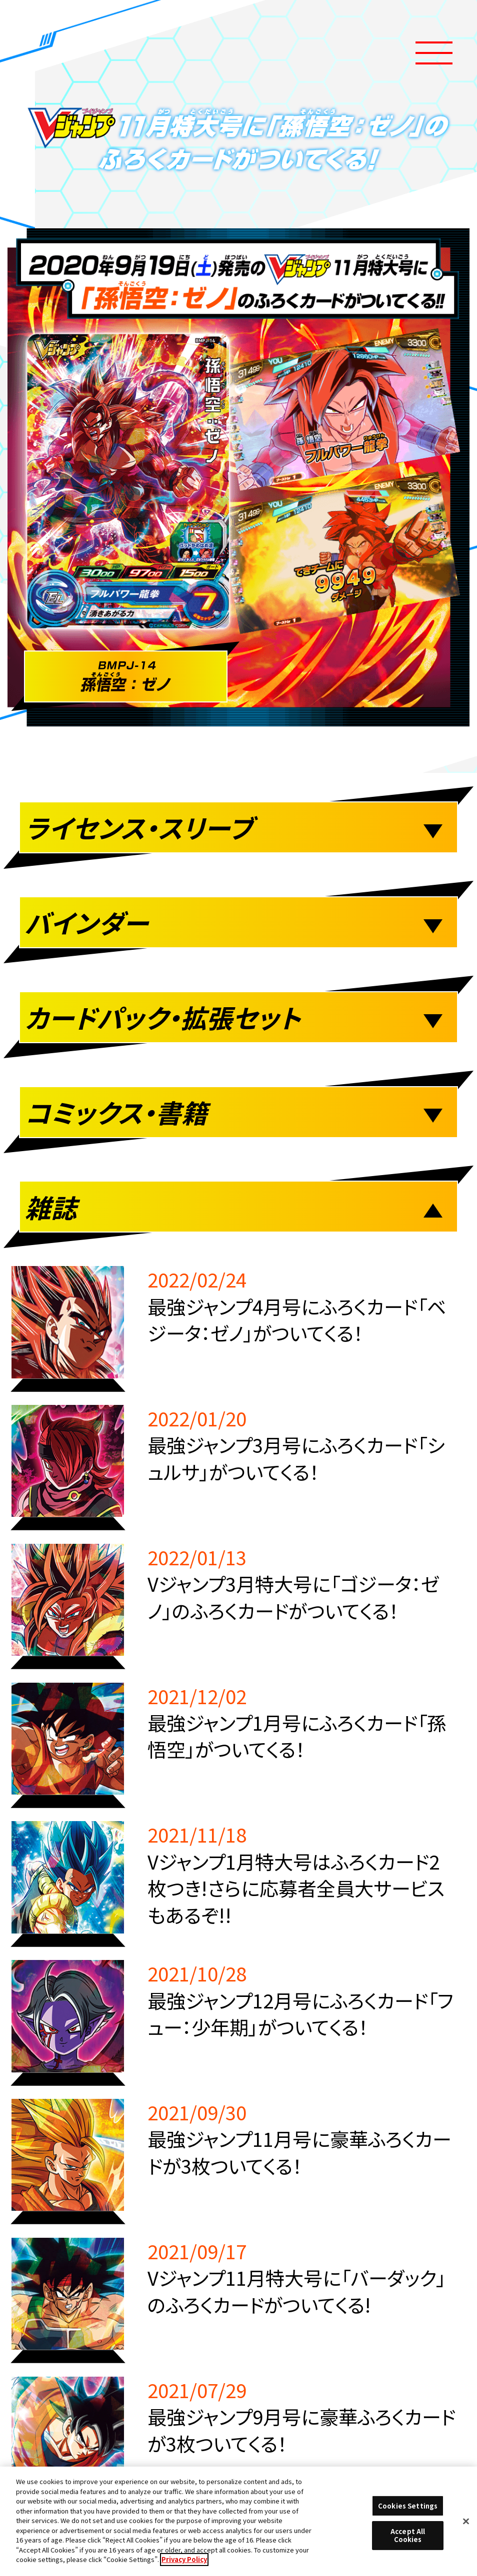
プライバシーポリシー (237, 2082)
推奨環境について (140, 2006)
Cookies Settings (335, 2006)
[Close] (466, 2521)
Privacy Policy (184, 2559)
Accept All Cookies (407, 2535)
